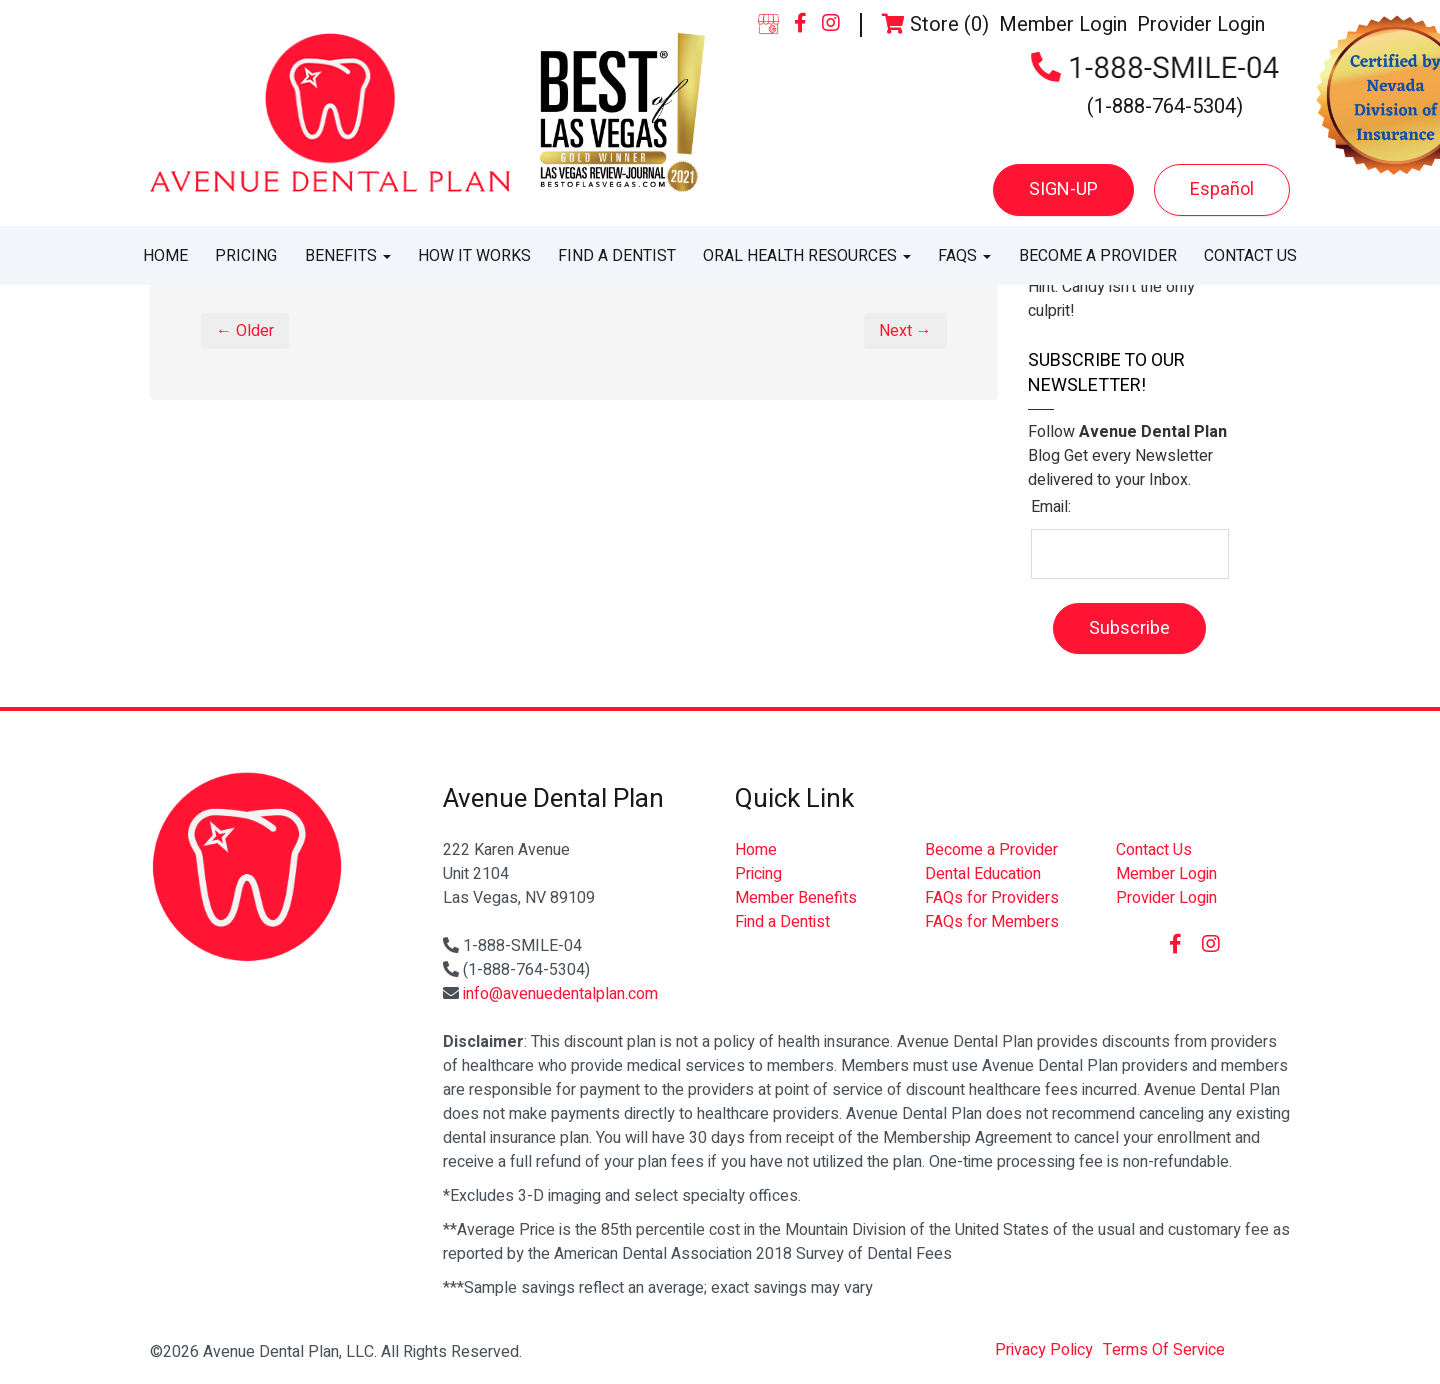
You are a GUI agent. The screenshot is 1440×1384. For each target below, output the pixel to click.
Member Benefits (796, 898)
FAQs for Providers (992, 898)
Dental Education (983, 874)
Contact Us (1250, 256)
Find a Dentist (617, 256)
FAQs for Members (992, 922)
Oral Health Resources (807, 256)
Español (1222, 189)
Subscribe (1129, 628)
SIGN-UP (1063, 189)
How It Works (474, 256)
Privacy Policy (1044, 1350)
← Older (245, 331)
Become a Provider (1098, 256)
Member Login (1063, 24)
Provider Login (1201, 24)
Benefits (348, 256)
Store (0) (935, 24)
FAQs (964, 256)
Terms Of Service (1164, 1350)
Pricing (246, 256)
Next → (905, 331)
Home (165, 256)
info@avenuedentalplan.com (560, 994)
